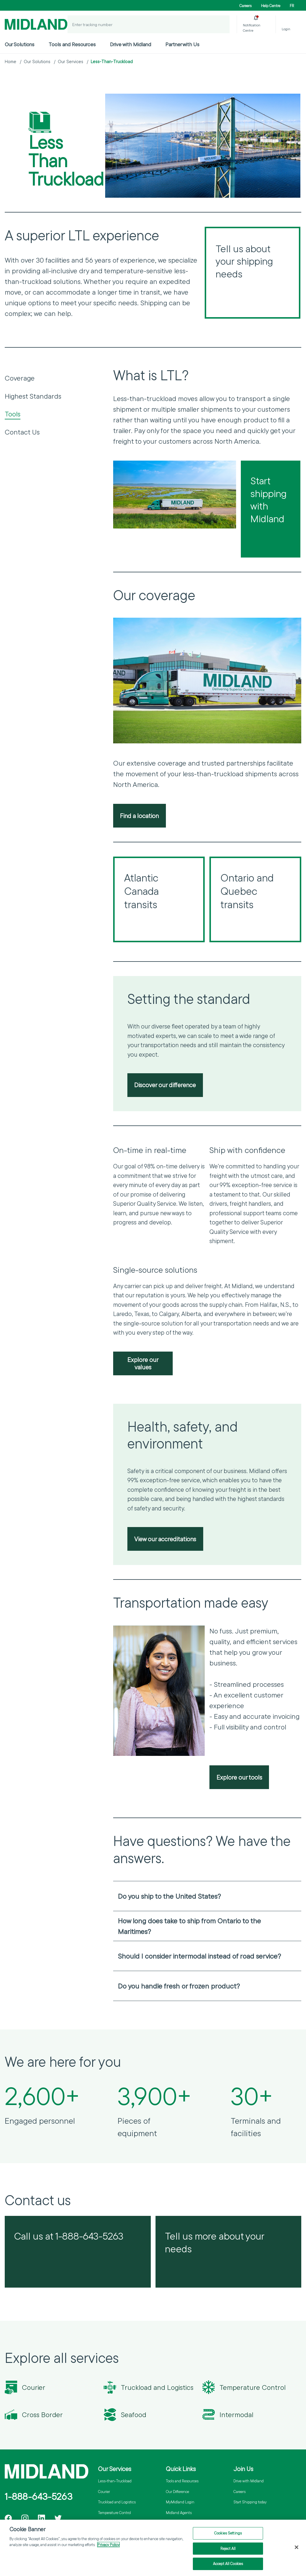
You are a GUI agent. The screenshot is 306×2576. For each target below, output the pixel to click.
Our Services (70, 61)
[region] (153, 2548)
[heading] (207, 1896)
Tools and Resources (72, 44)
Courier (33, 2387)
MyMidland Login (180, 2502)
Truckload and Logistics (157, 2387)
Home (10, 61)
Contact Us (22, 431)
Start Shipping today (250, 2502)
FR (292, 5)
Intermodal (236, 2414)
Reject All (227, 2548)
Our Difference (177, 2491)
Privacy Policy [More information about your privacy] (108, 2544)
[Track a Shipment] (221, 24)
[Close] (296, 2547)
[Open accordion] (293, 1896)
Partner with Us (182, 44)
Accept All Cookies (228, 2563)
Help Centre (270, 5)
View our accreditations (165, 1539)
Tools (12, 413)
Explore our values (142, 1363)
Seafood (133, 2414)
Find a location (139, 816)
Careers (245, 5)
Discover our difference (165, 1085)
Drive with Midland (130, 44)
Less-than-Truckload (115, 2480)
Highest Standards (33, 396)
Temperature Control (253, 2387)
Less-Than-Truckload (112, 61)
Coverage (20, 377)
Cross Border (42, 2414)
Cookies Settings (228, 2533)
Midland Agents (179, 2512)
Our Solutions (19, 44)
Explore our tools (239, 1777)
